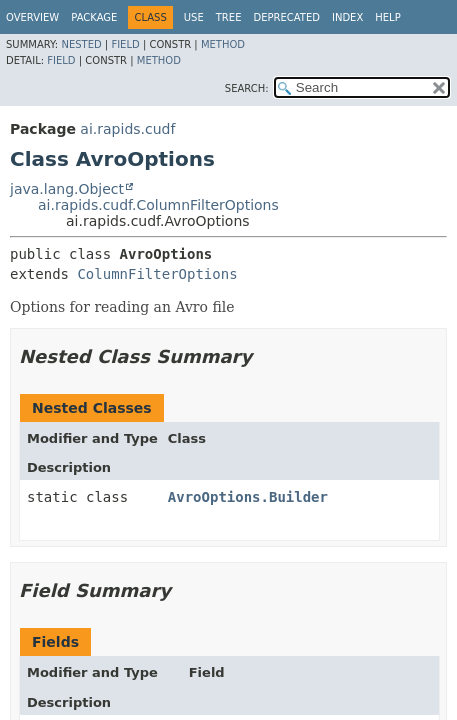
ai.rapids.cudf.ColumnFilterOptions (158, 205)
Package (94, 17)
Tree (229, 17)
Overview (32, 17)
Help (387, 17)
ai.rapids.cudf (127, 129)
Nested (81, 44)
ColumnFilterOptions (157, 274)
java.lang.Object (67, 189)
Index (347, 17)
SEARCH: (247, 88)
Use (194, 17)
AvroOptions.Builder (248, 497)
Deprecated (286, 17)
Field (125, 44)
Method (223, 44)
